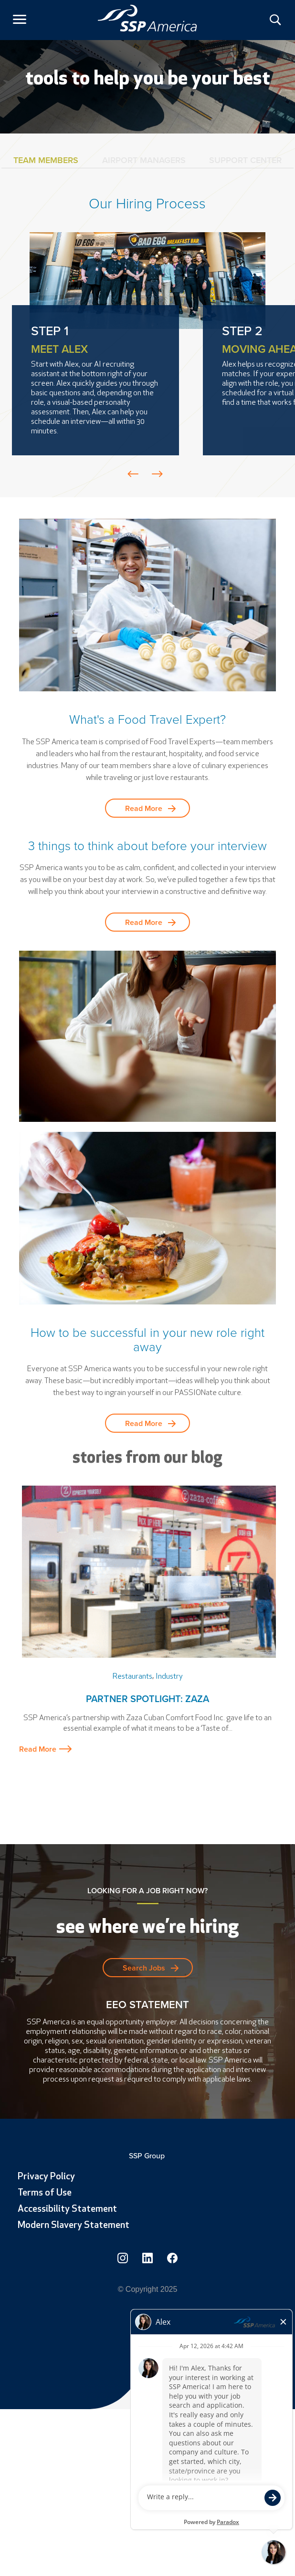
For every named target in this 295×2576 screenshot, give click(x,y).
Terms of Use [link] (45, 2193)
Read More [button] (143, 808)
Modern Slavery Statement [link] (73, 2225)
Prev (133, 474)
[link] (147, 18)
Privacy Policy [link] (46, 2177)
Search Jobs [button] (144, 1967)
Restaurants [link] (132, 1677)
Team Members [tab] (45, 160)
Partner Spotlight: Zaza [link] (147, 1699)
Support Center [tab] (245, 160)
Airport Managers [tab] (144, 160)
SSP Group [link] (148, 2155)
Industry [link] (169, 1677)
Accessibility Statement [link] (67, 2209)
